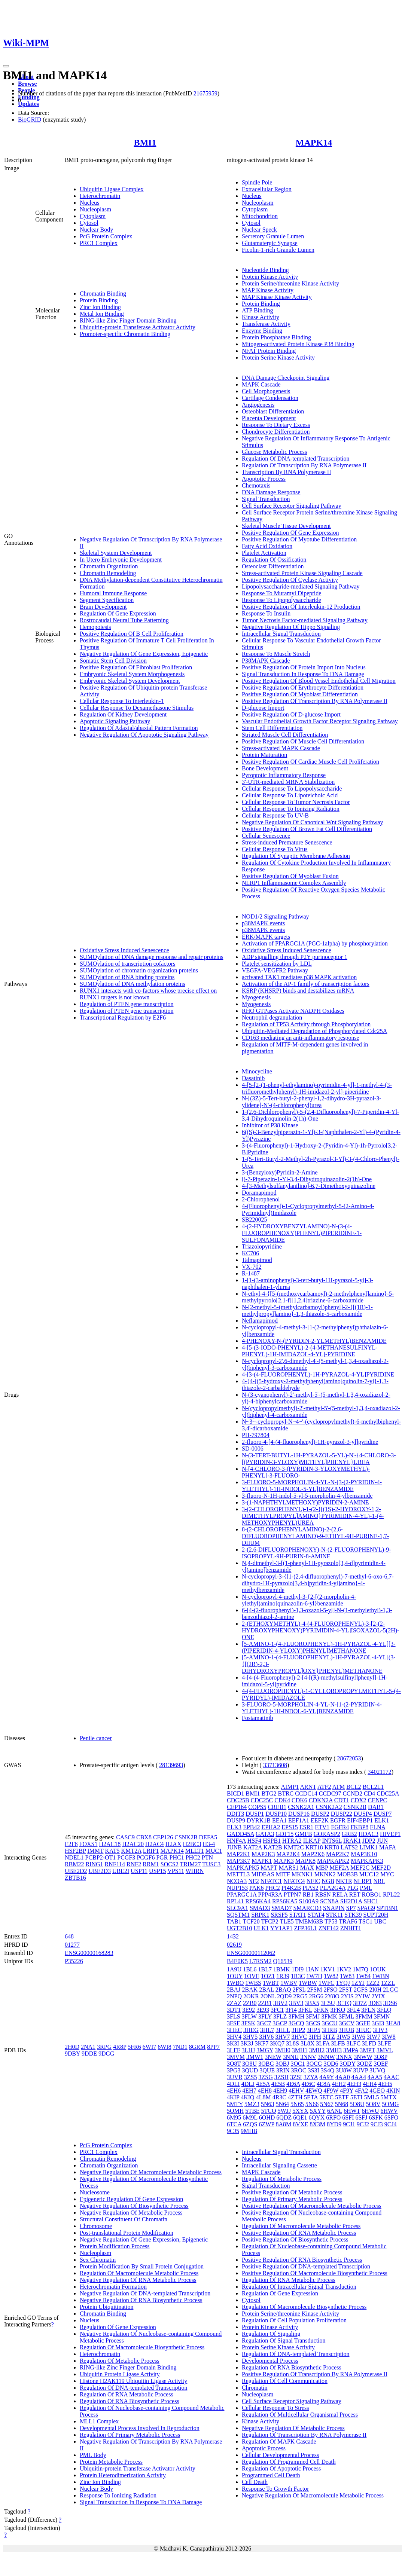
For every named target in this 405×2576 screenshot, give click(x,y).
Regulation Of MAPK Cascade (279, 2441)
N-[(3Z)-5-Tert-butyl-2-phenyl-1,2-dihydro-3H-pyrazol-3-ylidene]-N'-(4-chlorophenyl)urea (311, 1101)
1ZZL (388, 1983)
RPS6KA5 (285, 1901)
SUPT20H (376, 1915)
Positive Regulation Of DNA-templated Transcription (306, 2266)
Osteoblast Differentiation (273, 411)
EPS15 (289, 1827)
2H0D (72, 2047)
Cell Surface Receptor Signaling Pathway (291, 505)
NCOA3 (237, 1881)
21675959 (205, 93)
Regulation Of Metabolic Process (119, 2360)
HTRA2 (292, 1840)
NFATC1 (271, 1881)
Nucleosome (95, 2192)
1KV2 (344, 1969)
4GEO (377, 2090)
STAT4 (316, 1915)
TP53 (331, 1921)
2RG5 (300, 1996)
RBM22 (74, 1864)
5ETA (311, 2097)
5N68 (341, 2104)
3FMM (363, 2016)
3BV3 (296, 2003)
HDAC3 (368, 1834)
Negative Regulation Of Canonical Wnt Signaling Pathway (312, 822)
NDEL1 (74, 1857)
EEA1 (279, 1820)
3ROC (299, 2070)
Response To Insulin (266, 613)
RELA (340, 1894)
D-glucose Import (263, 708)
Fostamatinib (257, 1718)
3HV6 (266, 2036)
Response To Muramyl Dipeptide (281, 593)
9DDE (89, 2053)
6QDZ (284, 2117)
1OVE (251, 1976)
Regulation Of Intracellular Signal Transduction (299, 2286)
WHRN (195, 1871)
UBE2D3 (99, 1871)
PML (366, 1888)
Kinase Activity (260, 317)
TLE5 (286, 1921)
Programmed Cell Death (271, 2475)
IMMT (95, 1851)
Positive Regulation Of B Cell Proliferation (131, 633)
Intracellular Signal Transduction (281, 633)
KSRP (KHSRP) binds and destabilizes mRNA (298, 990)
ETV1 (322, 1827)
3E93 (262, 2010)
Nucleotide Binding (265, 270)
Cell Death (255, 2482)
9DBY (72, 2053)
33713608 (275, 1765)
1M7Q (360, 1969)
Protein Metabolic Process (111, 2462)
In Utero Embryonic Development (121, 559)
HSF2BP (75, 1851)
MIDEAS (262, 1874)
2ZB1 (265, 2003)
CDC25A (388, 1793)
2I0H (375, 1989)
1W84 (363, 1976)
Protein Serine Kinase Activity (278, 357)
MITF (283, 1874)
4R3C (279, 2097)
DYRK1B (259, 1820)
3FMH (296, 2016)
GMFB (303, 1834)
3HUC (363, 2030)
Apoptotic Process (264, 479)
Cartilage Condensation (270, 398)
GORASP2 (327, 1834)
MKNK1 (302, 1874)
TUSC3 (211, 1864)
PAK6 (256, 1888)
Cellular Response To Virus (275, 849)
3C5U (328, 2003)
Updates (28, 104)
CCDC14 (306, 1793)
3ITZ (329, 2036)
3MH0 (282, 2050)
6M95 (234, 2117)
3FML (346, 2016)
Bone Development (265, 768)
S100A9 (309, 1901)
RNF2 (134, 1864)
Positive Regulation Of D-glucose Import (291, 714)
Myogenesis (256, 997)
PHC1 (177, 1857)
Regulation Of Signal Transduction (284, 2340)
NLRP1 (363, 1881)
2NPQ (234, 1996)
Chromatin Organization (109, 566)
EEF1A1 (298, 1820)
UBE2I (120, 1871)
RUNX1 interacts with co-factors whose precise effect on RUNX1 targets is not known (148, 993)
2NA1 (88, 2047)
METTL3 (238, 1874)
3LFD (369, 2043)
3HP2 (298, 2030)
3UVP (360, 2070)
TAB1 (234, 1921)
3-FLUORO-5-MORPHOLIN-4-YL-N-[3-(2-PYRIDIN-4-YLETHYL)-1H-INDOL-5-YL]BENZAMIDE (312, 1485)
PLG (352, 1888)
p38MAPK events (263, 923)
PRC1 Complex (99, 243)
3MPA (350, 2050)
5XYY (318, 2111)
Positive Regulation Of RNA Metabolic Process (299, 2233)
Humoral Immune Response (113, 593)
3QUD (250, 2070)
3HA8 (393, 2023)
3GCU (330, 2023)
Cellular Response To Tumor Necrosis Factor (296, 802)
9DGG (106, 2053)
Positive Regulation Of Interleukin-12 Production (301, 606)
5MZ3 (251, 2104)
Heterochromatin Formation (113, 2286)
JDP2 (368, 1840)
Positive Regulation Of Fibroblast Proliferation (136, 667)
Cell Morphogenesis (266, 391)
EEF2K (320, 1820)
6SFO (391, 2117)
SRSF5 (279, 1915)
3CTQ (344, 2003)
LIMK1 (368, 1847)
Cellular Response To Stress (275, 2408)
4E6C (308, 2084)
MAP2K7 (337, 1854)
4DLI (233, 2084)
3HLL (282, 2030)
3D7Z (360, 2003)
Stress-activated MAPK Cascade (281, 748)
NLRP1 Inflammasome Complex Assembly (294, 883)
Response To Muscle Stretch (276, 654)
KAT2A (252, 1847)
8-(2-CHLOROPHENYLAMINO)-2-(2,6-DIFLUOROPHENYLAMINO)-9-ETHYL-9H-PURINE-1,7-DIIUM (315, 1536)
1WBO (235, 1983)
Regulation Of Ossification (274, 559)
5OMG (390, 2104)
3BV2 (280, 2003)
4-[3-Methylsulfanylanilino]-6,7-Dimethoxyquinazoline (308, 1186)
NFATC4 (294, 1881)
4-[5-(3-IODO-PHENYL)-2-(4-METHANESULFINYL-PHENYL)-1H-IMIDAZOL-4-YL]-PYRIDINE (310, 1350)
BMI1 (145, 142)
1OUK (378, 1969)
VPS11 (175, 1871)
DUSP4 (363, 1813)
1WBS (253, 1983)
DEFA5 (208, 1837)
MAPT (269, 1867)
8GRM (197, 2047)
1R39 (282, 1976)
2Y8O (332, 1996)
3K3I (233, 2043)
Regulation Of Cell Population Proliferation (294, 2320)
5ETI (356, 2097)
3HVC (299, 2036)
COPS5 (257, 1807)
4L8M (263, 2097)
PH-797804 (256, 1435)
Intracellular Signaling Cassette (279, 2165)
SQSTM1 (238, 1915)
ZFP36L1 (305, 1928)
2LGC (390, 1989)
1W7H (314, 1976)
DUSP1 (255, 1813)
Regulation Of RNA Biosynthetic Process (129, 2401)
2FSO (330, 1989)
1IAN (312, 1969)
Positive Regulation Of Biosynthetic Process (295, 2239)
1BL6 (249, 1969)
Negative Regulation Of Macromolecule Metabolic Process (151, 2172)
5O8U (357, 2104)
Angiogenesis (258, 404)
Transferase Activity (266, 324)
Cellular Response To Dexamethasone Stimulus (137, 708)
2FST (345, 1989)
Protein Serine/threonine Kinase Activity (290, 283)
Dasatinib (253, 1078)
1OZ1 (268, 1976)
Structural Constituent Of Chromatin (123, 2219)
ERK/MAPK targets (266, 936)
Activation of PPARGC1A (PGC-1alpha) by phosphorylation (315, 943)
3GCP (279, 2023)
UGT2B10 (239, 1928)
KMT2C (294, 1847)
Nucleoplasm (95, 209)
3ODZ (364, 2063)
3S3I (313, 2070)
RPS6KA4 (258, 1901)
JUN (382, 1840)
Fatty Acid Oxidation (267, 546)
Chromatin (254, 2387)
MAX (307, 1867)
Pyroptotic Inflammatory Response (284, 775)
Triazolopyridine (262, 1246)
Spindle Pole (257, 182)
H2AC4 (154, 1844)
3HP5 (313, 2030)
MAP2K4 (287, 1854)
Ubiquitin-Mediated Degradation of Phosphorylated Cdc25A (314, 1031)
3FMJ (313, 2016)
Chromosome (96, 2226)
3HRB (329, 2030)
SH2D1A (351, 1901)
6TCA (234, 2124)
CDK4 (282, 1800)
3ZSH (281, 2077)
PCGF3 (126, 1857)
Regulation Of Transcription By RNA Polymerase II (304, 465)
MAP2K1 (238, 1854)
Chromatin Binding (103, 293)
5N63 (267, 2104)
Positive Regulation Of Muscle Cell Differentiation (303, 741)
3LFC (353, 2043)
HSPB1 (272, 1840)
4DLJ (248, 2084)
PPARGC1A (241, 1894)
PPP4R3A (270, 1894)
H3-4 (208, 1844)
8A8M (284, 2124)
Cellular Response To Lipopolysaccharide (292, 788)
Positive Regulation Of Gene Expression (290, 532)
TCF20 (251, 1921)
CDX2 (358, 1800)
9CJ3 (377, 2124)
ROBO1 (371, 1894)
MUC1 (213, 1851)
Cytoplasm (93, 216)
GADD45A (240, 1834)
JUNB (234, 1847)
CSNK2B (185, 1837)
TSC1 (365, 1921)
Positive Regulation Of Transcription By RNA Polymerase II (314, 701)
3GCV (347, 2023)
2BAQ (283, 1989)
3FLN (368, 2010)
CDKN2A (321, 1800)
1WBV (288, 1983)
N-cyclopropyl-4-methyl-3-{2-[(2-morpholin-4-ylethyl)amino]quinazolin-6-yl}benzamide (299, 1600)
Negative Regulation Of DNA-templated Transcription (145, 2293)
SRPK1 (260, 1915)
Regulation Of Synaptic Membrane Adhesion (296, 856)
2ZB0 (249, 2003)
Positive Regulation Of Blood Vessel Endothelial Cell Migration (319, 681)
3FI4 (290, 2010)
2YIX (378, 1996)
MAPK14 (314, 142)
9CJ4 (390, 2124)
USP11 (139, 1871)
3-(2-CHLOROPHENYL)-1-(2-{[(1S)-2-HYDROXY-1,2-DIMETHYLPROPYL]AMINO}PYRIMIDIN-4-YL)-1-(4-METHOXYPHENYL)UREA (313, 1516)
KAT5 (112, 1851)
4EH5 (385, 2084)
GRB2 (349, 1834)
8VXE (300, 2124)
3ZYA (311, 2077)
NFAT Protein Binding (269, 351)
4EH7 (249, 2090)
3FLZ (280, 2016)
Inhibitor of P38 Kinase (270, 1125)
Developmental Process (270, 2360)
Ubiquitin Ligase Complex (112, 189)
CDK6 (299, 1800)
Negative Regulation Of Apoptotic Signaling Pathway (144, 734)
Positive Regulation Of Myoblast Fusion (290, 876)
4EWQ (313, 2090)
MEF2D (381, 1867)
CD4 (369, 1793)
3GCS (313, 2023)
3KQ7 (277, 2043)
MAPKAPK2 (333, 1861)
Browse (27, 83)
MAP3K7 (238, 1861)
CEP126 (163, 1837)
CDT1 (341, 1800)
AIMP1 (290, 1787)
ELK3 (234, 1827)
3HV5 (250, 2036)
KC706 (250, 1253)
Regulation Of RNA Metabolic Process (126, 2394)
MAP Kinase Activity (267, 290)
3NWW (363, 2057)
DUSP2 (320, 1813)
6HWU (370, 2111)
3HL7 (267, 2030)
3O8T (234, 2063)
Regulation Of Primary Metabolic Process (130, 2435)
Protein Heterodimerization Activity (123, 2475)
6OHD (267, 2117)
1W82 (331, 1976)
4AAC (391, 2077)
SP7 (351, 1908)
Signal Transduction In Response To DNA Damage (303, 674)
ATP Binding (257, 310)
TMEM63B (309, 1921)
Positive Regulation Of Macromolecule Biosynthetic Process (314, 2273)
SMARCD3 (307, 1908)
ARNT (308, 1787)
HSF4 (254, 1840)
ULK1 (261, 1928)
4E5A (263, 2084)
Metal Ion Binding (102, 314)
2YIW (362, 1996)
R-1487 (251, 1273)
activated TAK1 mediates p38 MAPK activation (299, 977)
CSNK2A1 (301, 1807)
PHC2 (193, 1857)
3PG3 (233, 2070)
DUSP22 (341, 1813)
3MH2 (317, 2050)
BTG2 (268, 1793)
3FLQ (384, 2010)
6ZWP (266, 2124)
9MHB (249, 2131)
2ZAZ (234, 2003)
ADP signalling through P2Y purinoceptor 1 (294, 957)
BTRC (285, 1793)
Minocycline (257, 1071)
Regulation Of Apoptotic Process (281, 2468)
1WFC (327, 1983)
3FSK (248, 2023)
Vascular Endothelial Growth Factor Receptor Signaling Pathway (320, 721)
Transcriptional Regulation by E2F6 (123, 1017)
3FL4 (353, 2010)
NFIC (313, 1881)
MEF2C (360, 1867)
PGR (162, 1857)
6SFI (348, 2117)
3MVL (385, 2050)
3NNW (326, 2057)
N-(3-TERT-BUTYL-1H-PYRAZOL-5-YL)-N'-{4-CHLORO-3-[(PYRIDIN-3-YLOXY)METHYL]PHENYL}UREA (319, 1458)
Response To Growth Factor (275, 2488)
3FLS (233, 2016)
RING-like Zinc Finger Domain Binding (128, 320)
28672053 (349, 1758)
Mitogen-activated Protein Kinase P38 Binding (298, 344)
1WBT (271, 1983)
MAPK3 (283, 1861)
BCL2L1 (373, 1787)
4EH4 (370, 2084)
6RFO (333, 2117)
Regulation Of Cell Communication (285, 2381)
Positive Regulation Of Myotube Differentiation (299, 539)
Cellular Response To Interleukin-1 (122, 701)
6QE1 (300, 2117)
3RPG (104, 2047)
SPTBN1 (387, 1908)
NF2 (253, 1881)
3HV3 (380, 2030)
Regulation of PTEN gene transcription (127, 1004)
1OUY (235, 1976)
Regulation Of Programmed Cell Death (289, 2462)
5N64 (282, 2104)
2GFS (361, 1989)
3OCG (314, 2063)
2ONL (268, 1996)
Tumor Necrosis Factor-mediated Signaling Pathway (305, 620)
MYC (387, 1874)
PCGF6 (146, 1857)
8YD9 (334, 2124)
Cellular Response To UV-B (275, 815)
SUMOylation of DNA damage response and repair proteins (151, 957)
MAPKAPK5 (243, 1867)
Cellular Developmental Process (280, 2455)
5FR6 (134, 2047)
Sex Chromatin (98, 2259)
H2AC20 (133, 1844)
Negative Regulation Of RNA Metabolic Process (138, 2280)
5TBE (252, 2111)
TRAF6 (348, 1921)
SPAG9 (366, 1908)
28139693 (171, 1765)
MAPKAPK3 (367, 1861)
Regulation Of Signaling (271, 2334)
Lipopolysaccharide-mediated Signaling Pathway (301, 586)
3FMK (329, 2016)
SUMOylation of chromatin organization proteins (139, 970)
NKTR (344, 1881)
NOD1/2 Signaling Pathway (275, 916)
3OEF (381, 2063)
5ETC (326, 2097)
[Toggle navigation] (6, 66)
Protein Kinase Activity (270, 277)
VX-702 (251, 1266)
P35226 (74, 1961)
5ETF (341, 2097)
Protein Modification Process (115, 2246)
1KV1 (327, 1969)
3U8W (343, 2070)
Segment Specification (107, 600)
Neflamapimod (260, 1320)
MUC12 (369, 1874)
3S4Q (327, 2070)
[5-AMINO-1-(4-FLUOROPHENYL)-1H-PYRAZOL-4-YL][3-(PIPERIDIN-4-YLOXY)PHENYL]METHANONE (319, 1647)
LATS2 (349, 1847)
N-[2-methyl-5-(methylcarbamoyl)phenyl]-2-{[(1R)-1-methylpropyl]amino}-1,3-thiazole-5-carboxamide (307, 1310)
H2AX (173, 1844)
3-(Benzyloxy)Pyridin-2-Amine (280, 1172)
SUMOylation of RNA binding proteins (127, 977)
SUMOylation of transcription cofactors (128, 963)
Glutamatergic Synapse (270, 243)
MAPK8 (305, 1861)
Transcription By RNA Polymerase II (286, 472)
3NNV (308, 2057)
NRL (379, 1881)
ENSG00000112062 (251, 1953)
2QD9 (284, 1996)
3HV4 (234, 2036)
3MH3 (334, 2050)
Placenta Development (269, 418)
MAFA (387, 1847)
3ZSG (265, 2077)
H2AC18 (110, 1844)
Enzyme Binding (262, 330)
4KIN (393, 2090)
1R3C (298, 1976)
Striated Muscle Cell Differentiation (285, 734)
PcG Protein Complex (106, 236)
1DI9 (297, 1969)
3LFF (233, 2050)
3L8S (292, 2043)
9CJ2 (363, 2124)
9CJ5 (233, 2131)
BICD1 (235, 1793)
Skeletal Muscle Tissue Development (286, 526)
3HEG (251, 2030)
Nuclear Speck (259, 229)
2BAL (266, 1989)
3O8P (380, 2057)
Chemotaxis (256, 485)
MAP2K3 (263, 1854)
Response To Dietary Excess (276, 425)
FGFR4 (340, 1827)
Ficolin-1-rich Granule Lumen (278, 250)
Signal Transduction (266, 499)
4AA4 (358, 2077)
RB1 (308, 1894)
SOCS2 (170, 1864)
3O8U (249, 2063)
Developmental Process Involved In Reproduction (140, 2428)
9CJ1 (349, 2124)
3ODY (348, 2063)
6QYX (317, 2117)
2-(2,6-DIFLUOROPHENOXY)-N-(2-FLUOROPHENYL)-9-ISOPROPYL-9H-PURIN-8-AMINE (316, 1552)
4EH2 (339, 2084)
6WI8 (164, 2047)
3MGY (264, 2050)
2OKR (251, 1996)
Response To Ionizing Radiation (118, 2495)
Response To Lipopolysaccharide (281, 600)
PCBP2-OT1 (100, 1857)
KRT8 (332, 1847)
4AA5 (375, 2077)
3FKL (305, 2010)
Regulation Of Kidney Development (123, 714)
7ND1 (180, 2047)
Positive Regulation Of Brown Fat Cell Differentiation (307, 829)
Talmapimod (257, 1260)
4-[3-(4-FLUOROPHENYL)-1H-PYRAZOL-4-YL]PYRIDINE (318, 1374)
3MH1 (300, 2050)
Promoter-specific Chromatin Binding (125, 334)
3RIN (283, 2070)
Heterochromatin (100, 196)
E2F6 (71, 1844)
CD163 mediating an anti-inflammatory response (300, 1038)
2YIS (347, 1996)
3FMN (382, 2016)
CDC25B (238, 1800)
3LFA (322, 2043)
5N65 (297, 2104)
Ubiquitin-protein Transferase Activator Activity (137, 327)
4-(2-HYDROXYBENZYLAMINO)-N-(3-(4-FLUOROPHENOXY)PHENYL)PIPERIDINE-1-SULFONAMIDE (302, 1233)
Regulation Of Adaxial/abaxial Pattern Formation (139, 728)
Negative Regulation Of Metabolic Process (131, 2212)
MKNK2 (325, 1874)
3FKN (321, 2010)
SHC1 (370, 1901)
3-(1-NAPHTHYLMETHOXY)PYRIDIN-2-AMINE (305, 1502)
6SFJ (361, 2117)
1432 (233, 1936)
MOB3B (347, 1874)
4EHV (296, 2090)
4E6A (293, 2084)
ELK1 (381, 1820)
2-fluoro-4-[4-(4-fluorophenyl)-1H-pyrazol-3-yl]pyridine (310, 1442)
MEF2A (339, 1867)
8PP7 (213, 2047)
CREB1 (277, 1807)
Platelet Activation (264, 553)
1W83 (347, 1976)
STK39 (353, 1915)
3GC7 (264, 2023)
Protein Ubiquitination (107, 2307)
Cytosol (89, 223)
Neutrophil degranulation (272, 1017)
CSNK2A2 (329, 1807)
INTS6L (332, 1840)
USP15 (157, 1871)
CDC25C (262, 1800)
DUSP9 (236, 1820)
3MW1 (254, 2057)
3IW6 (358, 2036)
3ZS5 (250, 2077)
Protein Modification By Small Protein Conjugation (142, 2266)
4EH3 (354, 2084)
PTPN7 (292, 1894)
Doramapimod (259, 1192)
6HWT (352, 2111)
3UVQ (377, 2070)
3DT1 (234, 2010)
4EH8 (265, 2090)
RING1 (94, 1864)
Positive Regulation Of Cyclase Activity (290, 580)
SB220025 (254, 1219)
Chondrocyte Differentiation (276, 431)
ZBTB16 (75, 1877)
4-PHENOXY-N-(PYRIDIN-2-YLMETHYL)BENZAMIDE (314, 1341)
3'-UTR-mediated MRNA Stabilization (288, 782)
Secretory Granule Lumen (273, 236)
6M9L (250, 2117)
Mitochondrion (260, 216)
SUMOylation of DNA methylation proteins (132, 984)
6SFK (376, 2117)
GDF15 (284, 1834)
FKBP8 (359, 1827)
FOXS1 (88, 1844)
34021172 (379, 1772)
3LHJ (248, 2050)
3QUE (267, 2070)
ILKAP (312, 1840)
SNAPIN (334, 1908)
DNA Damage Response (271, 492)
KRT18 (314, 1847)
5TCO (268, 2111)
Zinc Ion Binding (100, 307)
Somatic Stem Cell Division (113, 660)
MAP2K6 (313, 1854)
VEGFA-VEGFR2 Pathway (275, 970)
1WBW (308, 1983)
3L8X (307, 2043)
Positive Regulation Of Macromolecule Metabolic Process (311, 2206)
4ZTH (295, 2097)
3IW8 (388, 2036)
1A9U (234, 1969)
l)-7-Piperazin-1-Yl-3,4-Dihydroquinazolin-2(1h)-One (307, 1179)
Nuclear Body (96, 229)
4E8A (323, 2084)
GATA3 (265, 1834)
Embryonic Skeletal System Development (130, 681)
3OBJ (282, 2063)
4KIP (233, 2097)
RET (354, 1894)
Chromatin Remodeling (108, 573)
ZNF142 (329, 1928)
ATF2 (324, 1787)
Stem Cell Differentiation (272, 728)
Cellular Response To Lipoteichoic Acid (290, 795)
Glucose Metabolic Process (274, 452)
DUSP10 (276, 1813)
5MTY (235, 2104)
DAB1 (376, 1807)
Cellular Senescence (266, 835)
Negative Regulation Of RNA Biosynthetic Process (141, 2300)
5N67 (327, 2104)
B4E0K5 (237, 1961)
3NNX (344, 2057)
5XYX (300, 2111)
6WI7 (149, 2047)
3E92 (248, 2010)
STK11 (334, 1915)
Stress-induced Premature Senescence (287, 842)
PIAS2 (310, 1888)
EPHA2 (270, 1827)
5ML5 (371, 2097)
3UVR (235, 2077)
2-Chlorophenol (261, 1199)
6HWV (389, 2111)
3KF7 (261, 2043)
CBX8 (144, 1837)
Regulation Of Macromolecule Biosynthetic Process (142, 2347)
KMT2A (131, 1851)
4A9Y (326, 2077)
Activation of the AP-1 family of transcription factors (305, 984)
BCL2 (353, 1787)
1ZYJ (358, 1983)
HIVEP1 (390, 1834)
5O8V (373, 2104)
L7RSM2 (260, 1961)
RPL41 (235, 1901)
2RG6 (316, 1996)
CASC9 (125, 1837)
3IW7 (373, 2036)
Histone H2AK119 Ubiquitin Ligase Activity (133, 2381)
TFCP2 (269, 1921)
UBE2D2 (76, 1871)
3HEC (234, 2030)
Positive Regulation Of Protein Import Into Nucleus (304, 667)
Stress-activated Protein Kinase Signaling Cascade (302, 573)
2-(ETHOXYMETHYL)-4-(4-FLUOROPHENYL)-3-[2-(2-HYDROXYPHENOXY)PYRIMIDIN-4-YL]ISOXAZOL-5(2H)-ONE (320, 1630)
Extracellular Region (267, 189)
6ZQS (250, 2124)
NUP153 (237, 1888)
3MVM (236, 2057)
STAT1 (297, 1915)
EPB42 (251, 1827)
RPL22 (391, 1894)
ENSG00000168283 (89, 1953)
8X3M (317, 2124)
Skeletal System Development (116, 553)
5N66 (312, 2104)
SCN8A (329, 1901)
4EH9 (280, 2090)
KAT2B (273, 1847)
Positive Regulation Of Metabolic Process (292, 2192)
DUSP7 (383, 1813)
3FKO (337, 2010)
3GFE (363, 2023)
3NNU (291, 2057)
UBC (380, 1921)
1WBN (380, 1976)
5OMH (235, 2111)
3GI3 (378, 2023)
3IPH (314, 2036)
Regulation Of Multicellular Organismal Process (300, 2414)
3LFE (384, 2043)
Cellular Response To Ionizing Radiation (290, 809)
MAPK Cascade (261, 384)
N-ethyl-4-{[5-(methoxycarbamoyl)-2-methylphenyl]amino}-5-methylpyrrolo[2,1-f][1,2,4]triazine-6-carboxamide (318, 1297)
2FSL (298, 1989)
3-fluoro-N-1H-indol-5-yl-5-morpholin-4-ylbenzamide (307, 1495)
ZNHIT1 (350, 1928)
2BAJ (233, 1989)
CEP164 (237, 1807)
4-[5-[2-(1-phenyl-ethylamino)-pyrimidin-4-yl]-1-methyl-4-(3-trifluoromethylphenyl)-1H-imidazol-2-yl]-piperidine (317, 1088)
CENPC (377, 1800)
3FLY (265, 2016)
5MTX (389, 2097)
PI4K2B (291, 1888)
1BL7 (265, 1969)
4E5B (278, 2084)
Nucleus (89, 202)
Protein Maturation (264, 755)
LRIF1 (151, 1851)
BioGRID (29, 119)
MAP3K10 (364, 1854)
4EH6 (234, 2090)
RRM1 (151, 1864)
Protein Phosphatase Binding (276, 337)
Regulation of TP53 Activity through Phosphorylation (306, 1024)
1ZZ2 (373, 1983)
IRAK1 (352, 1840)
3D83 (375, 2003)
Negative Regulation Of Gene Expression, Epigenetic (144, 654)
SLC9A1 (237, 1908)
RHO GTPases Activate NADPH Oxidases (293, 1011)
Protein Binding (99, 300)
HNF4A (236, 1840)
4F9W (330, 2090)
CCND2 (352, 1793)
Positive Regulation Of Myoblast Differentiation (300, 694)
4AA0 (342, 2077)
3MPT (367, 2050)
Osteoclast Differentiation (273, 566)
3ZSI (296, 2077)
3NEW (273, 2057)
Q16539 (283, 1961)
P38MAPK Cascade (266, 660)
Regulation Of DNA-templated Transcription (296, 458)
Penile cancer (96, 1738)
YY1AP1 (281, 1928)
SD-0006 (253, 1448)
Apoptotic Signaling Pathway (115, 721)
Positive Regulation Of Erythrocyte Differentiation (302, 687)
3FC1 (277, 2010)
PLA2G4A (332, 1888)
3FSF (233, 2023)
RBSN (323, 1894)
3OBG (266, 2063)
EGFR (337, 1820)
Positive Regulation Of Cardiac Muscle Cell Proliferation (310, 761)
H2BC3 (192, 1844)
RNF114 (115, 1864)
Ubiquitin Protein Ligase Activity (120, 2374)
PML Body (93, 2455)
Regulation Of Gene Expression (118, 613)
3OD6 (330, 2063)
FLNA (377, 1827)
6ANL (334, 2111)
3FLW (249, 2016)
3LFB (338, 2043)
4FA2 (361, 2090)
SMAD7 (281, 1908)
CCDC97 (330, 1793)
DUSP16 (299, 1813)
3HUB (346, 2030)
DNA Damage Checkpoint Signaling (285, 378)
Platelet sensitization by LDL (277, 963)
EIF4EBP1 (360, 1820)
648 (69, 1936)
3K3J (247, 2043)
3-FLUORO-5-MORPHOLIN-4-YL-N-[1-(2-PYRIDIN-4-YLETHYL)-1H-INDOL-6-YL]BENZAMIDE (312, 1707)
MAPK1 (262, 1861)
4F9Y (346, 2090)
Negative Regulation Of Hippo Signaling (291, 627)
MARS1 (288, 1867)
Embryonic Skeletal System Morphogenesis (132, 674)
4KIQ (247, 2097)
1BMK (281, 1969)
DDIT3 (235, 1813)
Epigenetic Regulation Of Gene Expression (131, 2199)
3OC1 (297, 2063)
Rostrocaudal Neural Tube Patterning (124, 620)
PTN (207, 1857)
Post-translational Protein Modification (126, 2233)
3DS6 (390, 2003)
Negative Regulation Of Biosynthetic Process (134, 2206)
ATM (338, 1787)
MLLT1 (194, 1851)
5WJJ (284, 2111)
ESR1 (306, 1827)
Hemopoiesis (95, 627)
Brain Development (103, 606)
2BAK (250, 1989)
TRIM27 (190, 1864)
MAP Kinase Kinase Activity (277, 297)
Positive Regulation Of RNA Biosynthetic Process (302, 2259)
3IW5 (343, 2036)
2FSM (314, 1989)
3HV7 (282, 2036)
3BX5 (312, 2003)
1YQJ (343, 1983)
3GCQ (296, 2023)
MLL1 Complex (99, 2421)
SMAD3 (260, 1908)
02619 (234, 1944)
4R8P (119, 2047)
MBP (322, 1867)
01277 (72, 1944)
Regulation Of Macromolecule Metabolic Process (139, 2273)
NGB (328, 1881)
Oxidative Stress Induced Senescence (124, 950)
